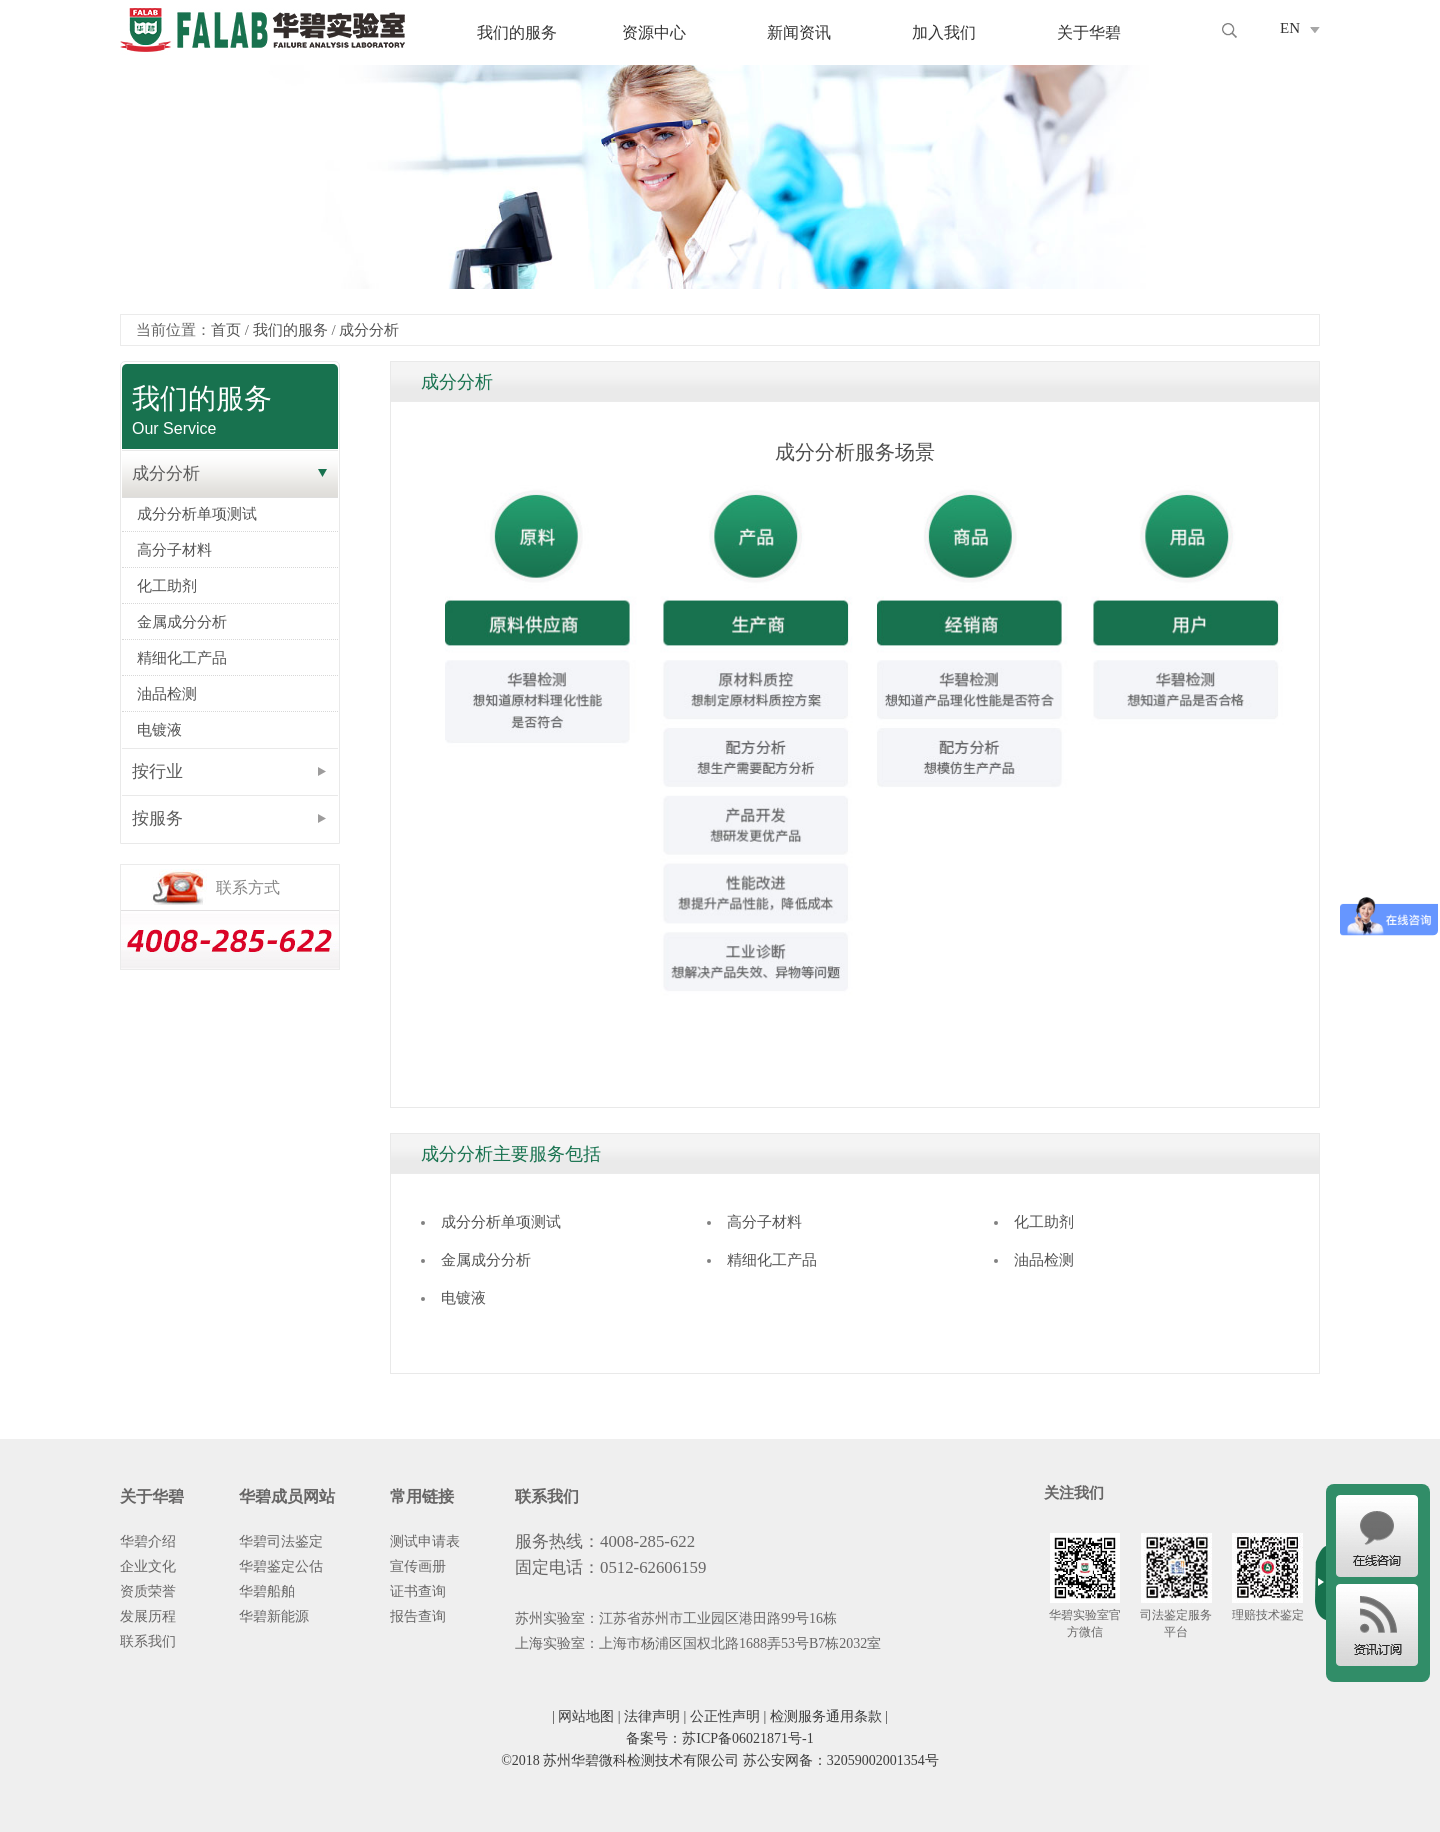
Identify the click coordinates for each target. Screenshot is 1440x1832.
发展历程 (148, 1616)
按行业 (157, 771)
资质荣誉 (148, 1591)
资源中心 (654, 32)
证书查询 (418, 1591)
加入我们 (944, 32)
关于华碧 (1089, 32)
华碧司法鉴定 (281, 1541)
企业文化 (148, 1566)
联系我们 (148, 1641)
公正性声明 (725, 1716)
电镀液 (159, 730)
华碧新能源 (274, 1616)
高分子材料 (174, 550)
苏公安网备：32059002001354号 (841, 1760)
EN (1290, 28)
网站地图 (586, 1716)
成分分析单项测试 (197, 514)
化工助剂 (167, 586)
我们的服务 (517, 32)
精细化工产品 (182, 658)
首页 (226, 330)
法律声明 (652, 1716)
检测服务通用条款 (826, 1716)
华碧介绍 (148, 1541)
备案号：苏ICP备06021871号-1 (719, 1738)
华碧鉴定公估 (281, 1566)
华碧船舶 (267, 1591)
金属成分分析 (182, 622)
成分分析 (369, 330)
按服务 (157, 818)
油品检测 (167, 694)
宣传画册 (418, 1566)
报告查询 (418, 1616)
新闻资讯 (799, 32)
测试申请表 (425, 1541)
